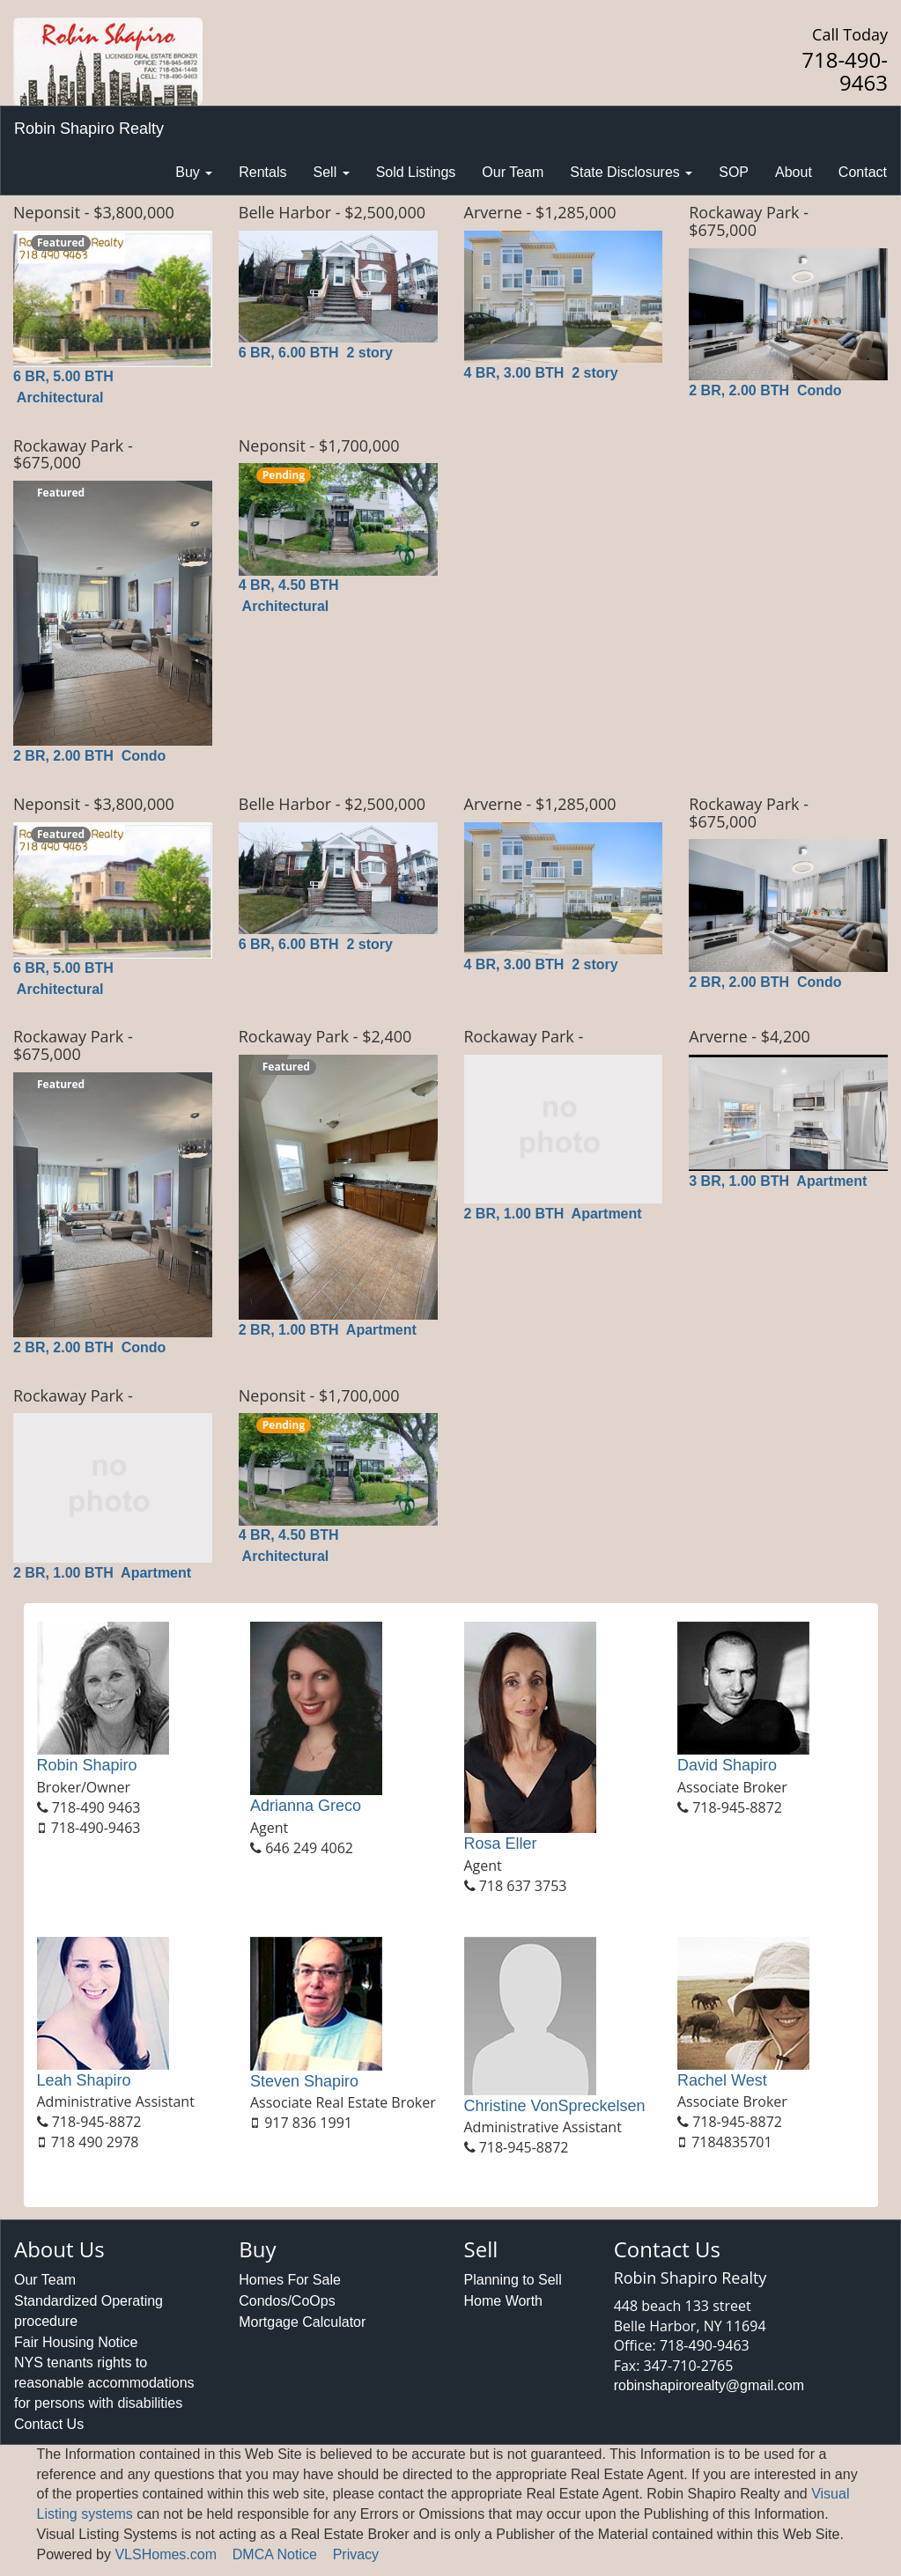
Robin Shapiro (87, 1765)
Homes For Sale (290, 2279)
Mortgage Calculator (302, 2322)
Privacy (356, 2554)
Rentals (262, 172)
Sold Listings (416, 172)
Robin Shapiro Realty (89, 128)
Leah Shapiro (84, 2080)
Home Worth (503, 2300)
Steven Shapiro (304, 2081)
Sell (332, 172)
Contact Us (49, 2424)
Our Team (512, 172)
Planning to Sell (513, 2279)
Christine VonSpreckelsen (555, 2106)
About (793, 172)
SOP (734, 172)
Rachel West (722, 2080)
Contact (862, 172)
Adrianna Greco (305, 1805)
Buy (193, 172)
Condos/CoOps (287, 2300)
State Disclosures (631, 172)
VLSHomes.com (165, 2554)
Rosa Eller (500, 1843)
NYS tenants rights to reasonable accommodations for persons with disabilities (104, 2382)
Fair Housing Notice (76, 2342)
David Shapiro (727, 1765)
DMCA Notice (275, 2554)
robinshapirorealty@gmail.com (709, 2385)
